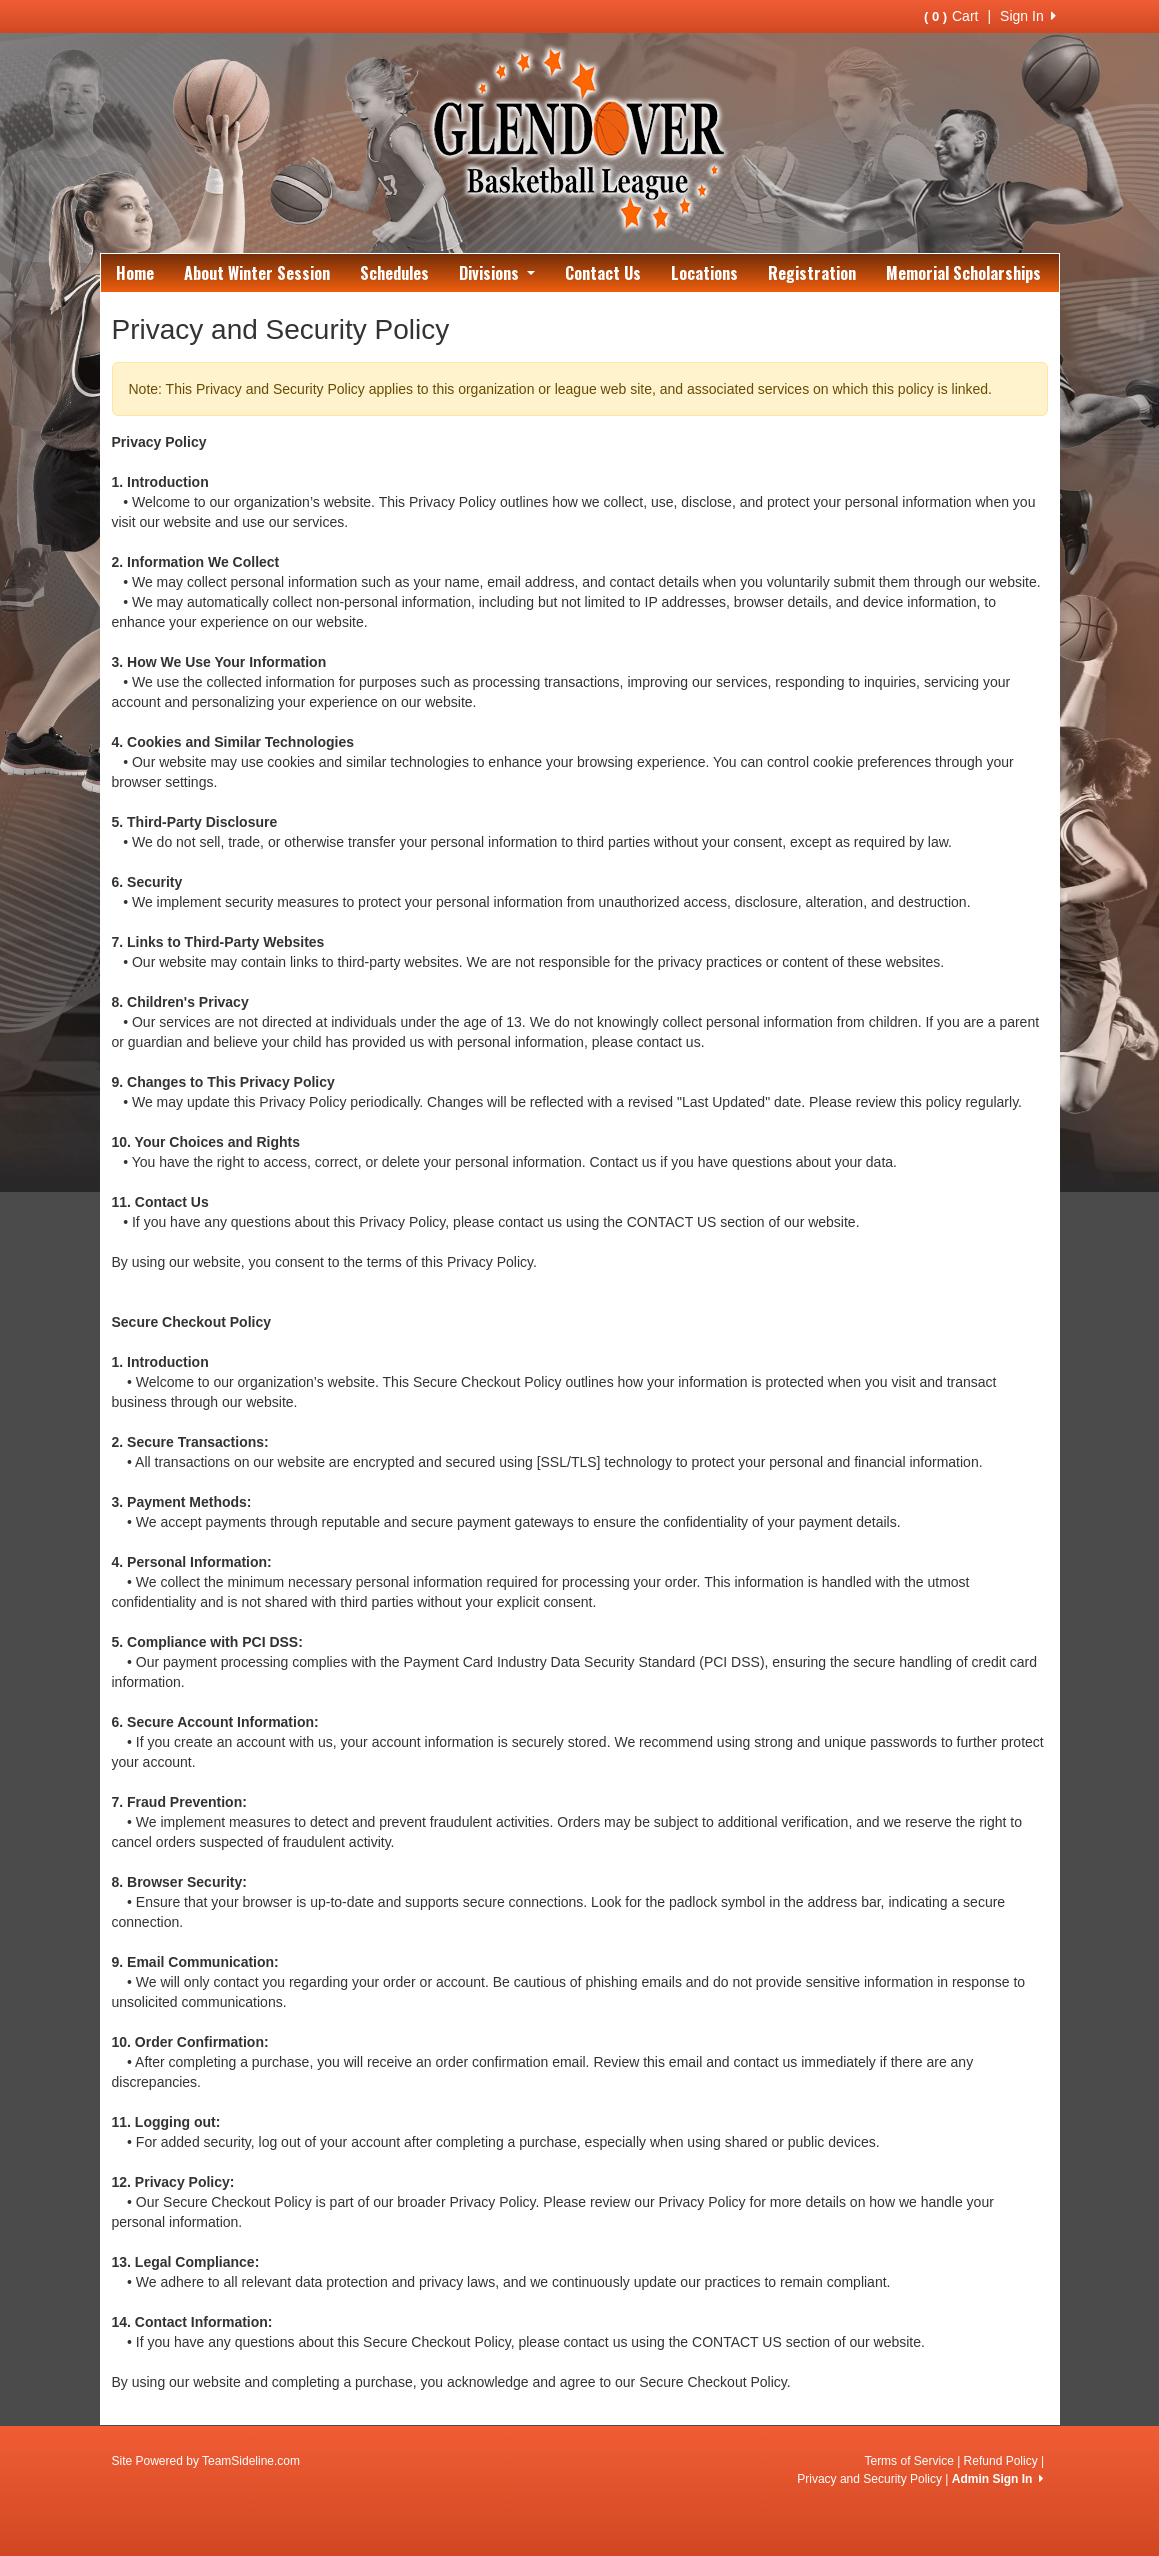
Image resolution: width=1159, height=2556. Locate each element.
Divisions (497, 273)
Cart (951, 16)
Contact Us (603, 273)
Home (135, 273)
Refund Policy (1001, 2461)
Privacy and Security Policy (869, 2479)
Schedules (394, 273)
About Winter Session (257, 273)
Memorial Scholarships (963, 273)
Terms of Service (908, 2461)
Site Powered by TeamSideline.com (206, 2461)
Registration (812, 273)
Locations (704, 273)
